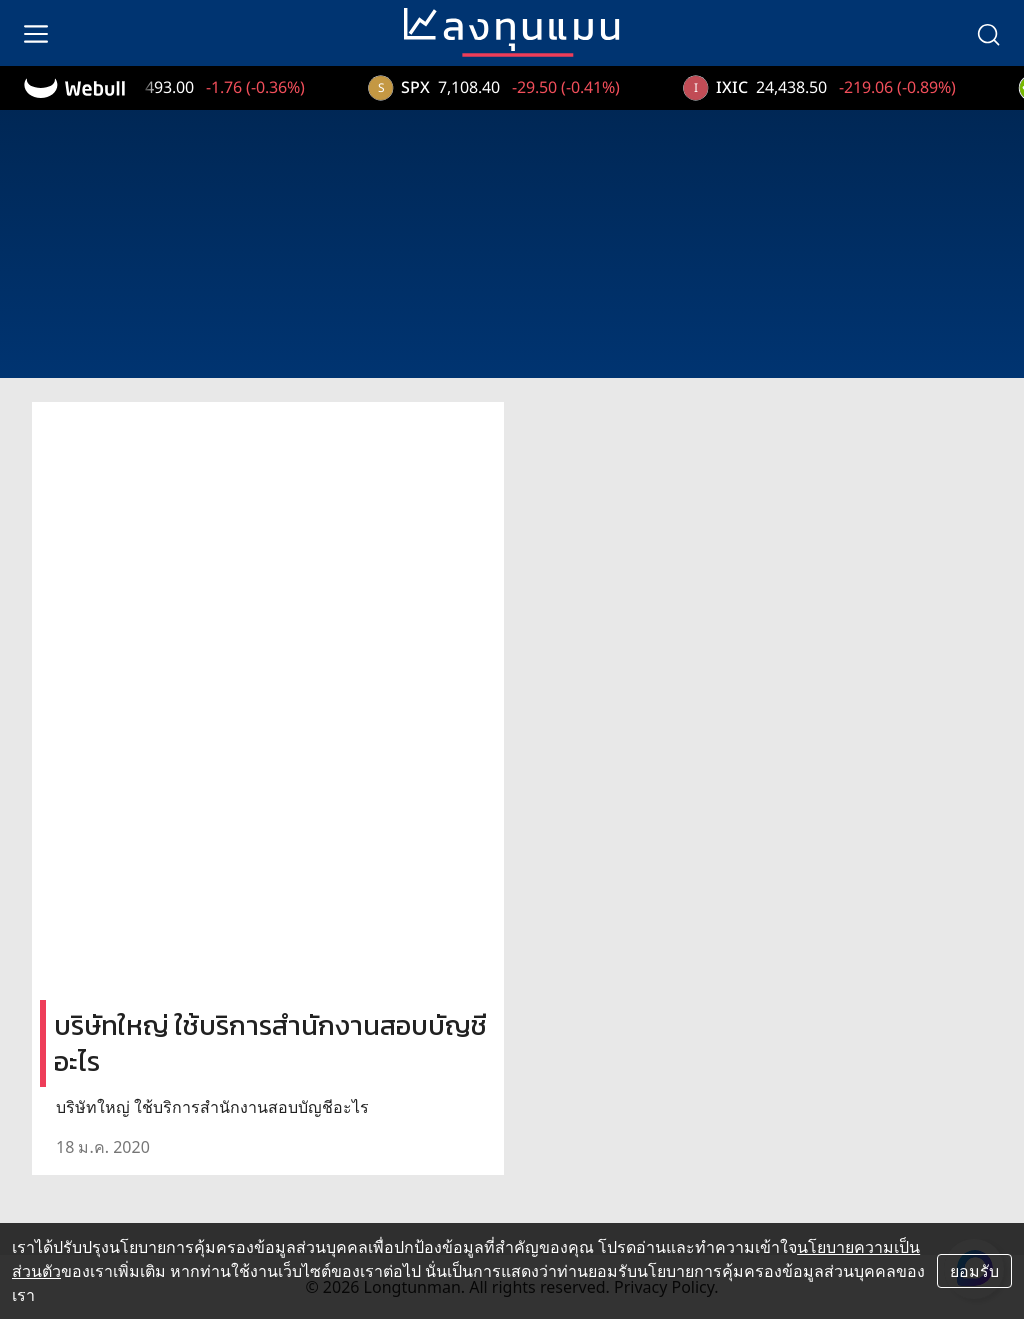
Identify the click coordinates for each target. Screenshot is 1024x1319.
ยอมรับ (974, 1271)
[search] (988, 33)
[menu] (36, 33)
